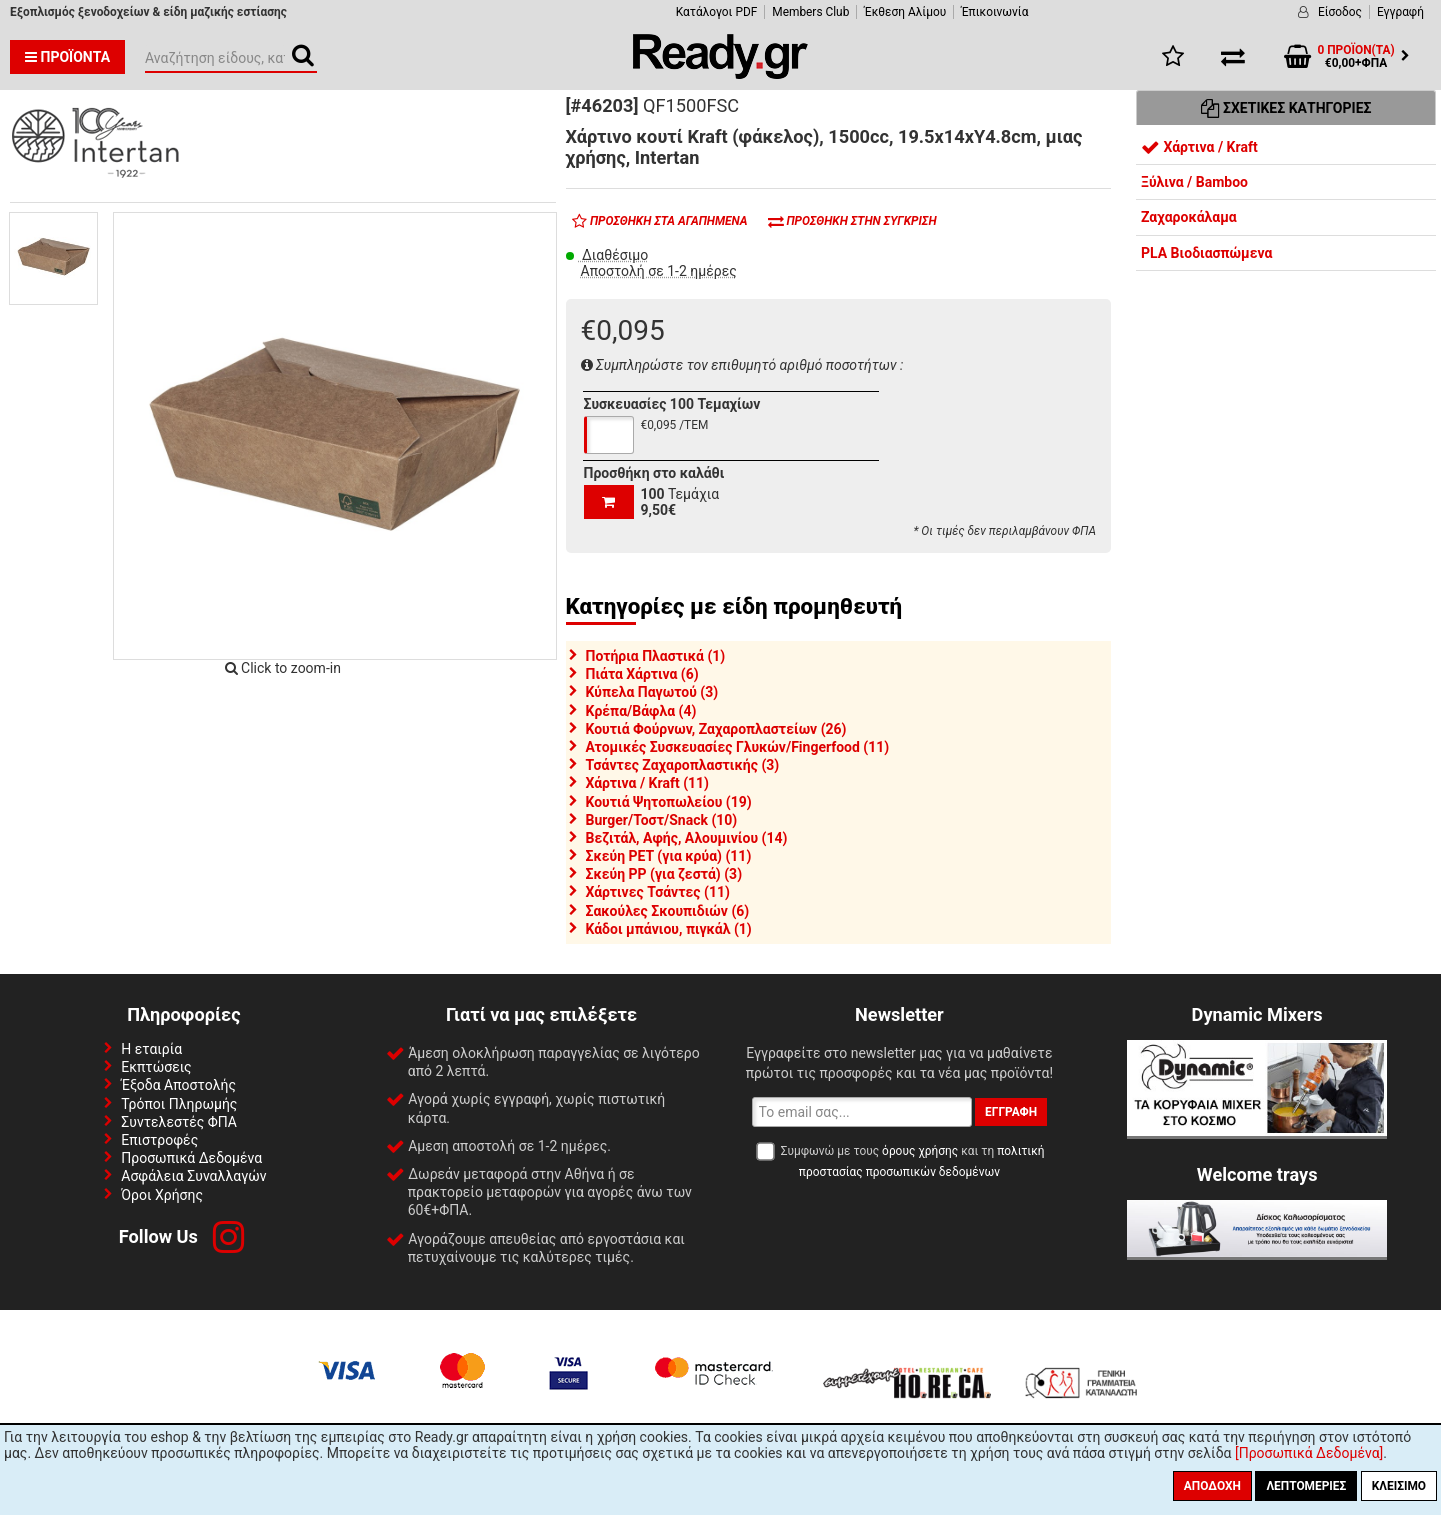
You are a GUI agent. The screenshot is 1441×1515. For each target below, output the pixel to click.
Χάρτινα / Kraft (1199, 147)
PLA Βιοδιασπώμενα (1206, 253)
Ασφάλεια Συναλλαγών (193, 1176)
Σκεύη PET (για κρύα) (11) (669, 856)
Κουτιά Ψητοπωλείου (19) (669, 802)
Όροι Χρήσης (162, 1195)
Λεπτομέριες (1306, 1486)
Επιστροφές (159, 1140)
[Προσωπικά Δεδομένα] (1309, 1453)
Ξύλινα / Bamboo (1194, 182)
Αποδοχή (1212, 1486)
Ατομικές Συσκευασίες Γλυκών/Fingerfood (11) (738, 747)
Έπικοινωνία (994, 12)
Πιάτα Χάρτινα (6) (642, 674)
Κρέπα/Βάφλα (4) (641, 711)
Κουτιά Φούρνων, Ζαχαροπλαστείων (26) (716, 729)
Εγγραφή (1400, 12)
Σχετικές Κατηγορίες (1286, 108)
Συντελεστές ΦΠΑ (179, 1122)
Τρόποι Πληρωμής (179, 1104)
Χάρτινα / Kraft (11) (648, 783)
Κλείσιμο (1399, 1486)
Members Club (810, 12)
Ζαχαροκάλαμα (1189, 217)
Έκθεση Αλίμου (905, 12)
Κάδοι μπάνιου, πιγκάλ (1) (669, 929)
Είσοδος (1340, 12)
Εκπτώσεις (156, 1067)
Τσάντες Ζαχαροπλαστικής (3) (683, 765)
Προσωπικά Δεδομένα (191, 1158)
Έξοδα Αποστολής (178, 1085)
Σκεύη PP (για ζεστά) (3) (664, 874)
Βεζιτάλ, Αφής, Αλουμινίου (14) (687, 838)
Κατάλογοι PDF (716, 12)
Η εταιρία (151, 1049)
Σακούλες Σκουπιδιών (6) (668, 911)
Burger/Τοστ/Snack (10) (662, 820)
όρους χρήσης (920, 1151)
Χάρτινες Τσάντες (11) (658, 892)
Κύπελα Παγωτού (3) (652, 692)
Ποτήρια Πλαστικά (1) (656, 656)
